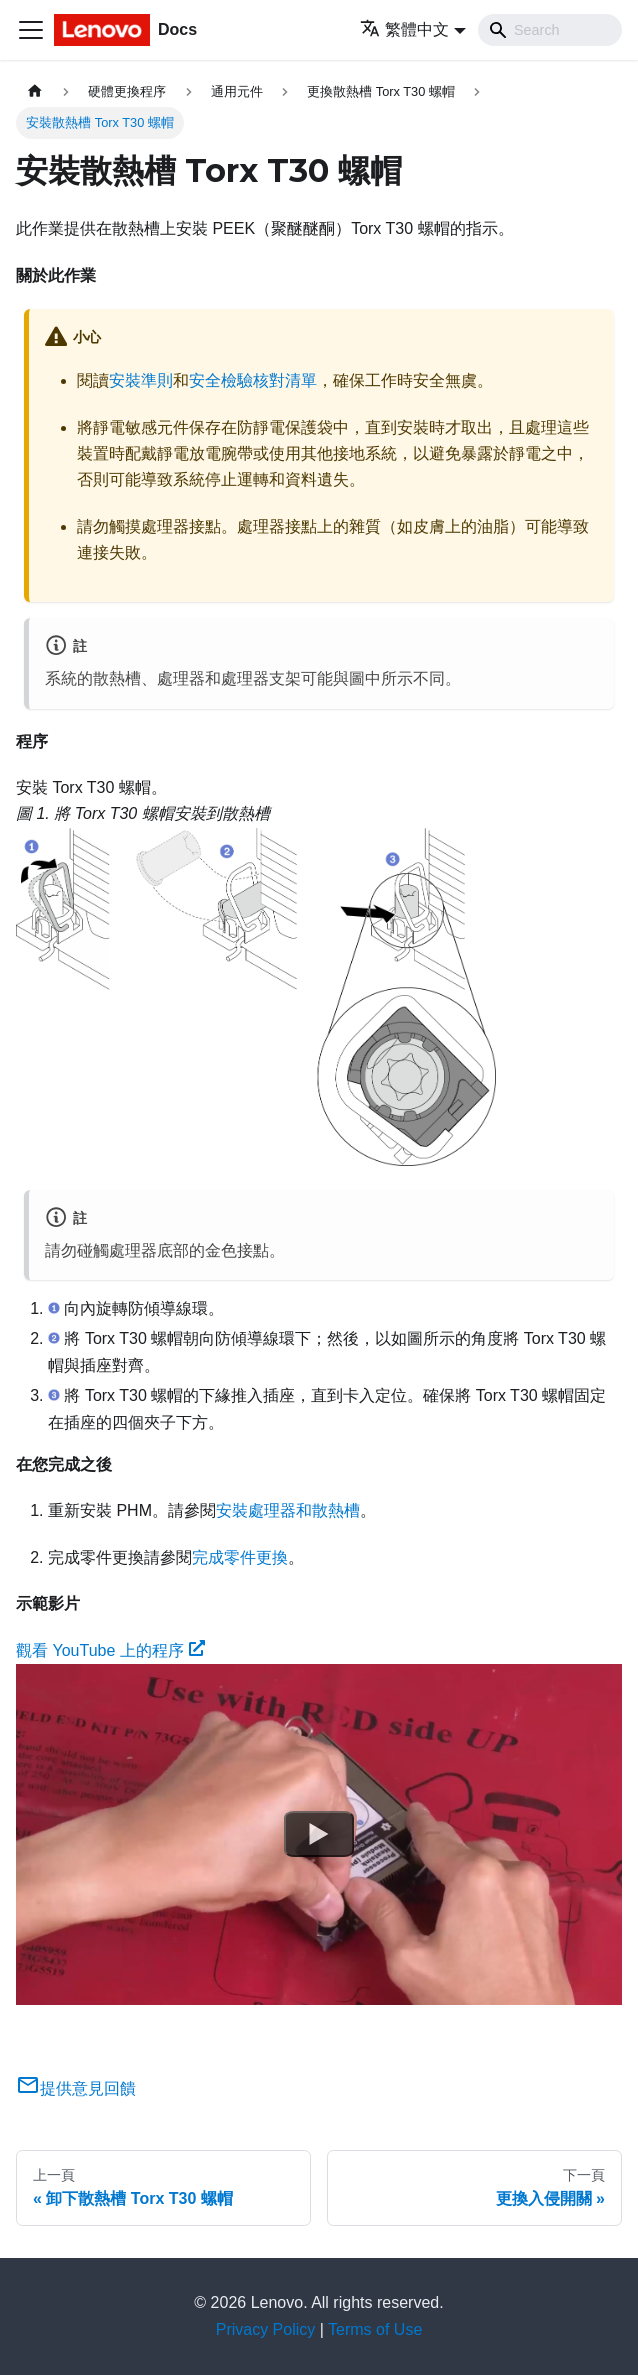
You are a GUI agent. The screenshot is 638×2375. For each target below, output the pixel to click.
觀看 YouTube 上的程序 (110, 1650)
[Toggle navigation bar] (31, 30)
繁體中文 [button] (404, 29)
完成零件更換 (240, 1557)
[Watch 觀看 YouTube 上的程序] (319, 1834)
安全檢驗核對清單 (253, 380)
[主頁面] (35, 91)
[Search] (550, 30)
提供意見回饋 (76, 2088)
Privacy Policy (266, 2329)
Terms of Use (375, 2329)
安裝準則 (141, 380)
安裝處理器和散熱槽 (288, 1510)
